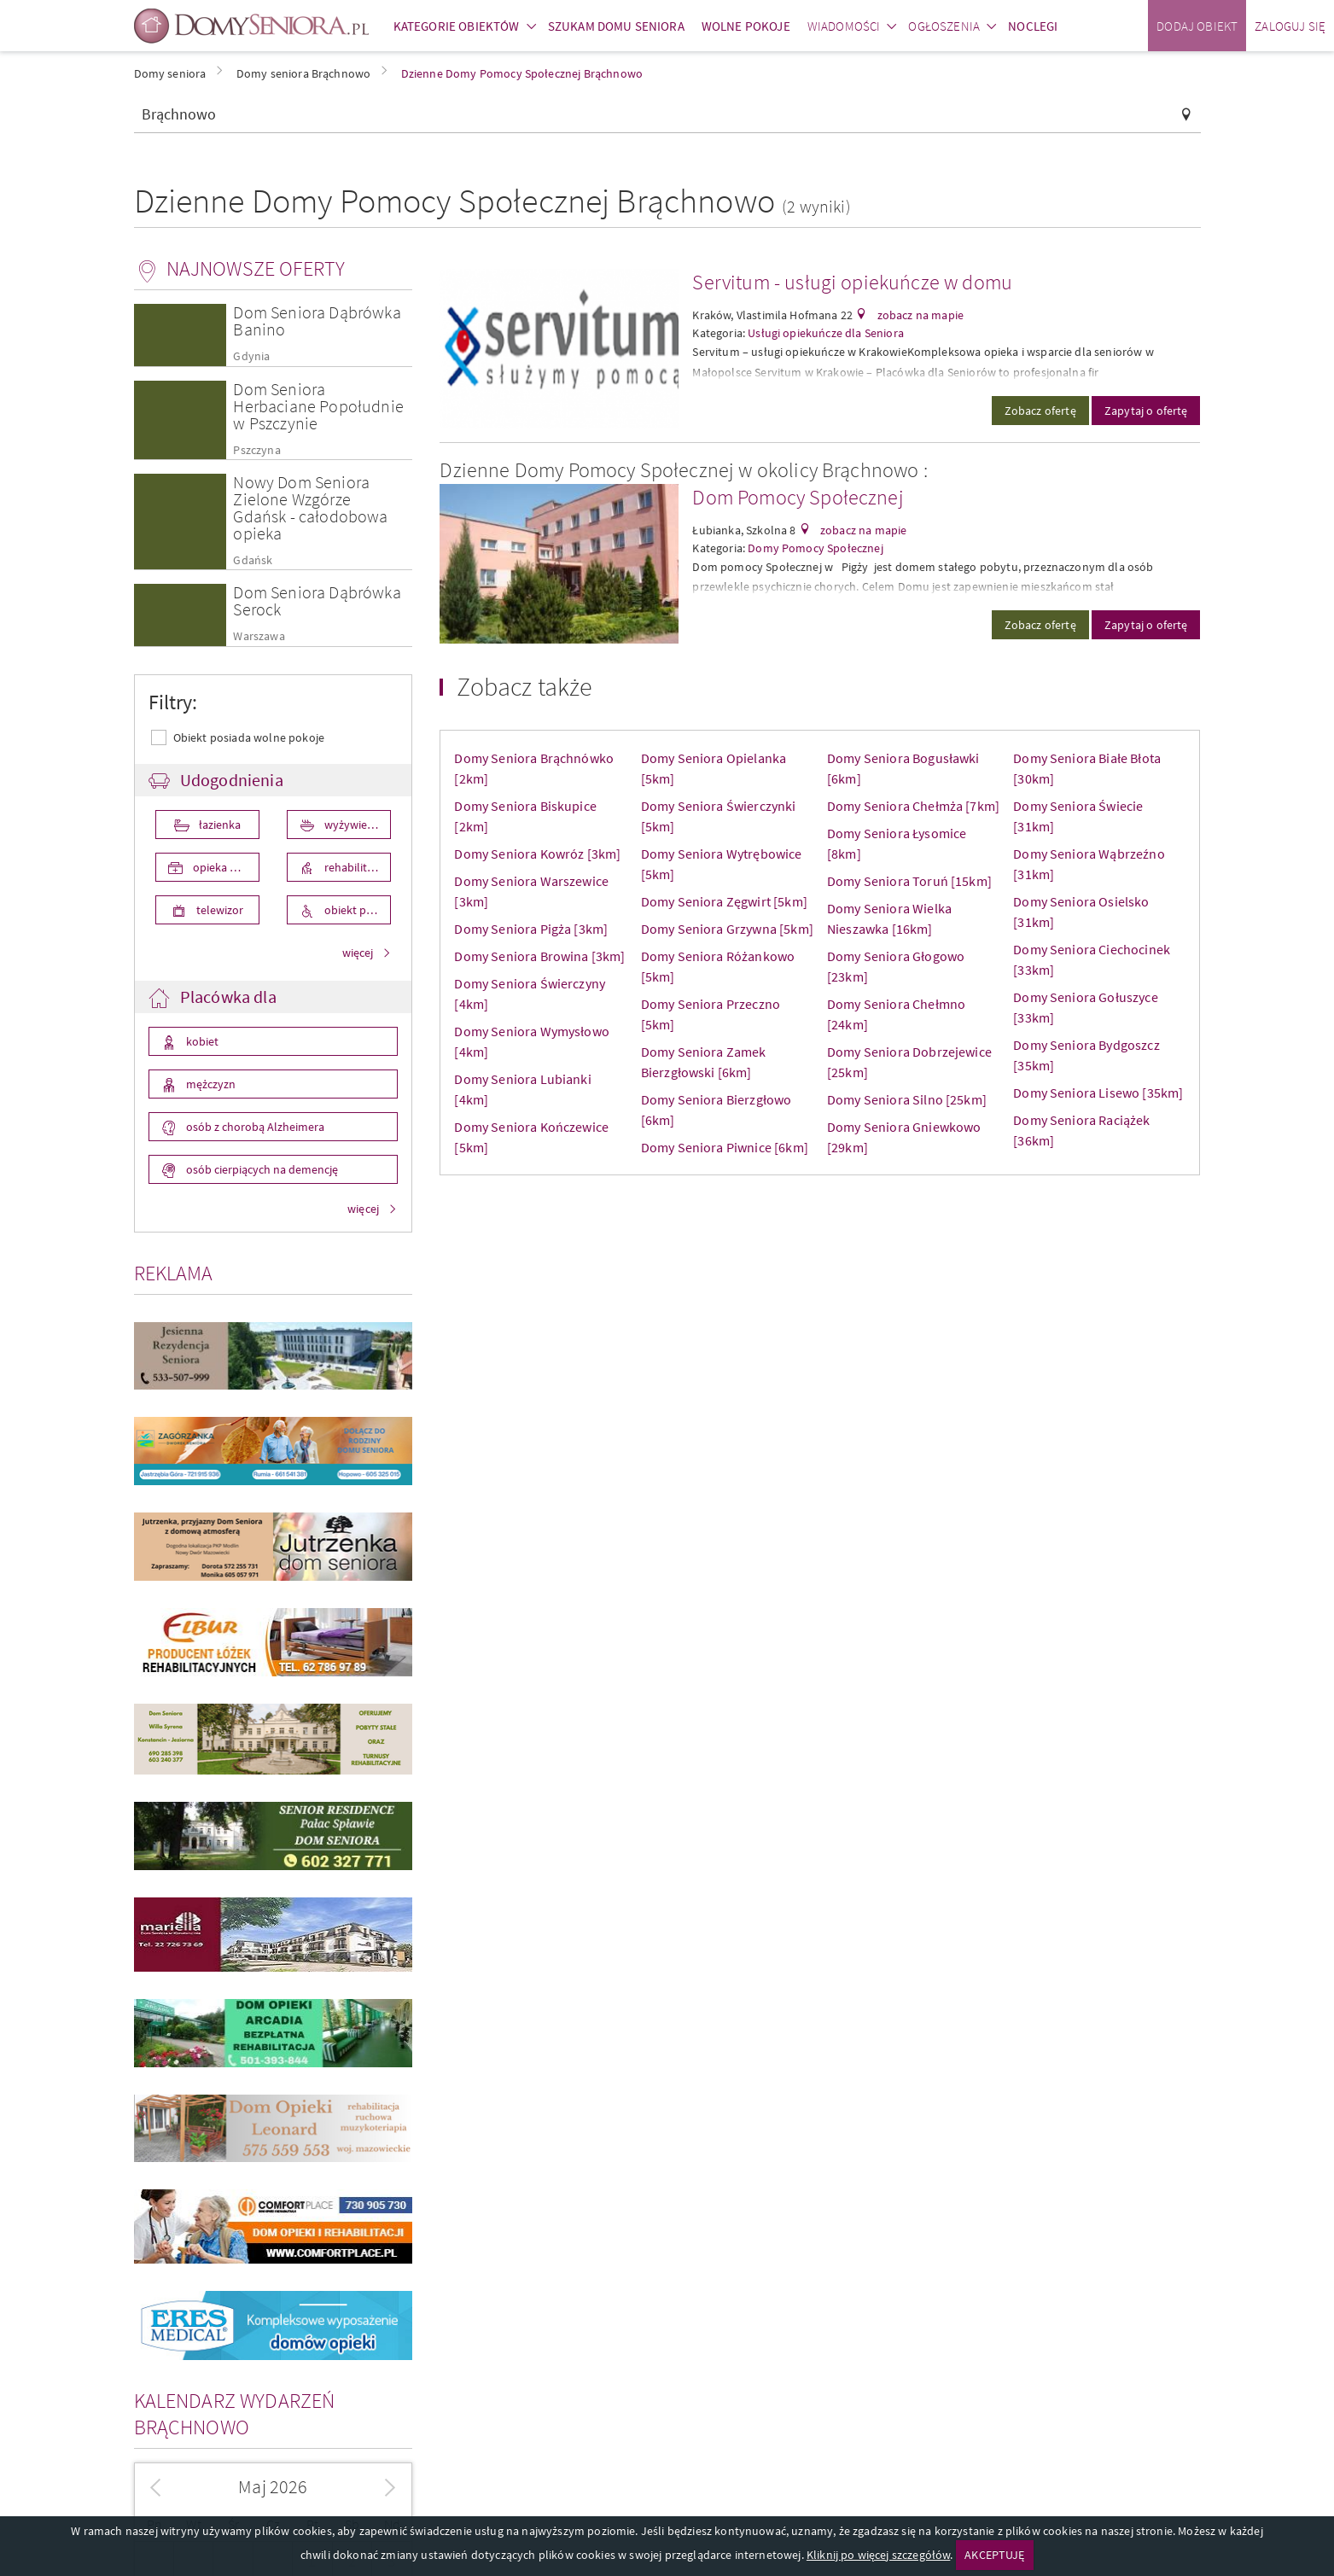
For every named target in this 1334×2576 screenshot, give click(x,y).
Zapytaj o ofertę (1146, 410)
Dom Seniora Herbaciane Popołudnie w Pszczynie (318, 406)
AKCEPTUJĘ (994, 2554)
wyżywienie (352, 824)
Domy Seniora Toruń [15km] (909, 880)
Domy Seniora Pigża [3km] (531, 928)
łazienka (218, 824)
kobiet (200, 1041)
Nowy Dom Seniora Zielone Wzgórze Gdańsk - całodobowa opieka (310, 507)
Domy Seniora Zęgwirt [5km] (724, 901)
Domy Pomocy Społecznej (815, 548)
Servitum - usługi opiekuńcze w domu (852, 282)
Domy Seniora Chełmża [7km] (913, 805)
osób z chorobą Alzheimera (253, 1126)
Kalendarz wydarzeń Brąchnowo (234, 2414)
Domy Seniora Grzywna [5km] (727, 928)
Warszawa (258, 636)
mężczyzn (209, 1084)
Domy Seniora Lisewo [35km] (1098, 1092)
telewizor (218, 910)
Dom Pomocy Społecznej (797, 497)
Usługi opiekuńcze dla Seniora (826, 333)
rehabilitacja (354, 867)
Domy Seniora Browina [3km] (539, 956)
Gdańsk (252, 560)
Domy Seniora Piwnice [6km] (724, 1147)
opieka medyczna (224, 867)
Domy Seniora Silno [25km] (907, 1099)
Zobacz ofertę (1040, 410)
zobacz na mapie (919, 315)
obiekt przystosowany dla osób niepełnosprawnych (356, 910)
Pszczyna (256, 450)
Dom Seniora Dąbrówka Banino (316, 320)
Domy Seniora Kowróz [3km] (537, 853)
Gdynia (251, 356)
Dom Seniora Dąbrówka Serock (316, 600)
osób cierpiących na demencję (260, 1169)
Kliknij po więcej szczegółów (878, 2554)
